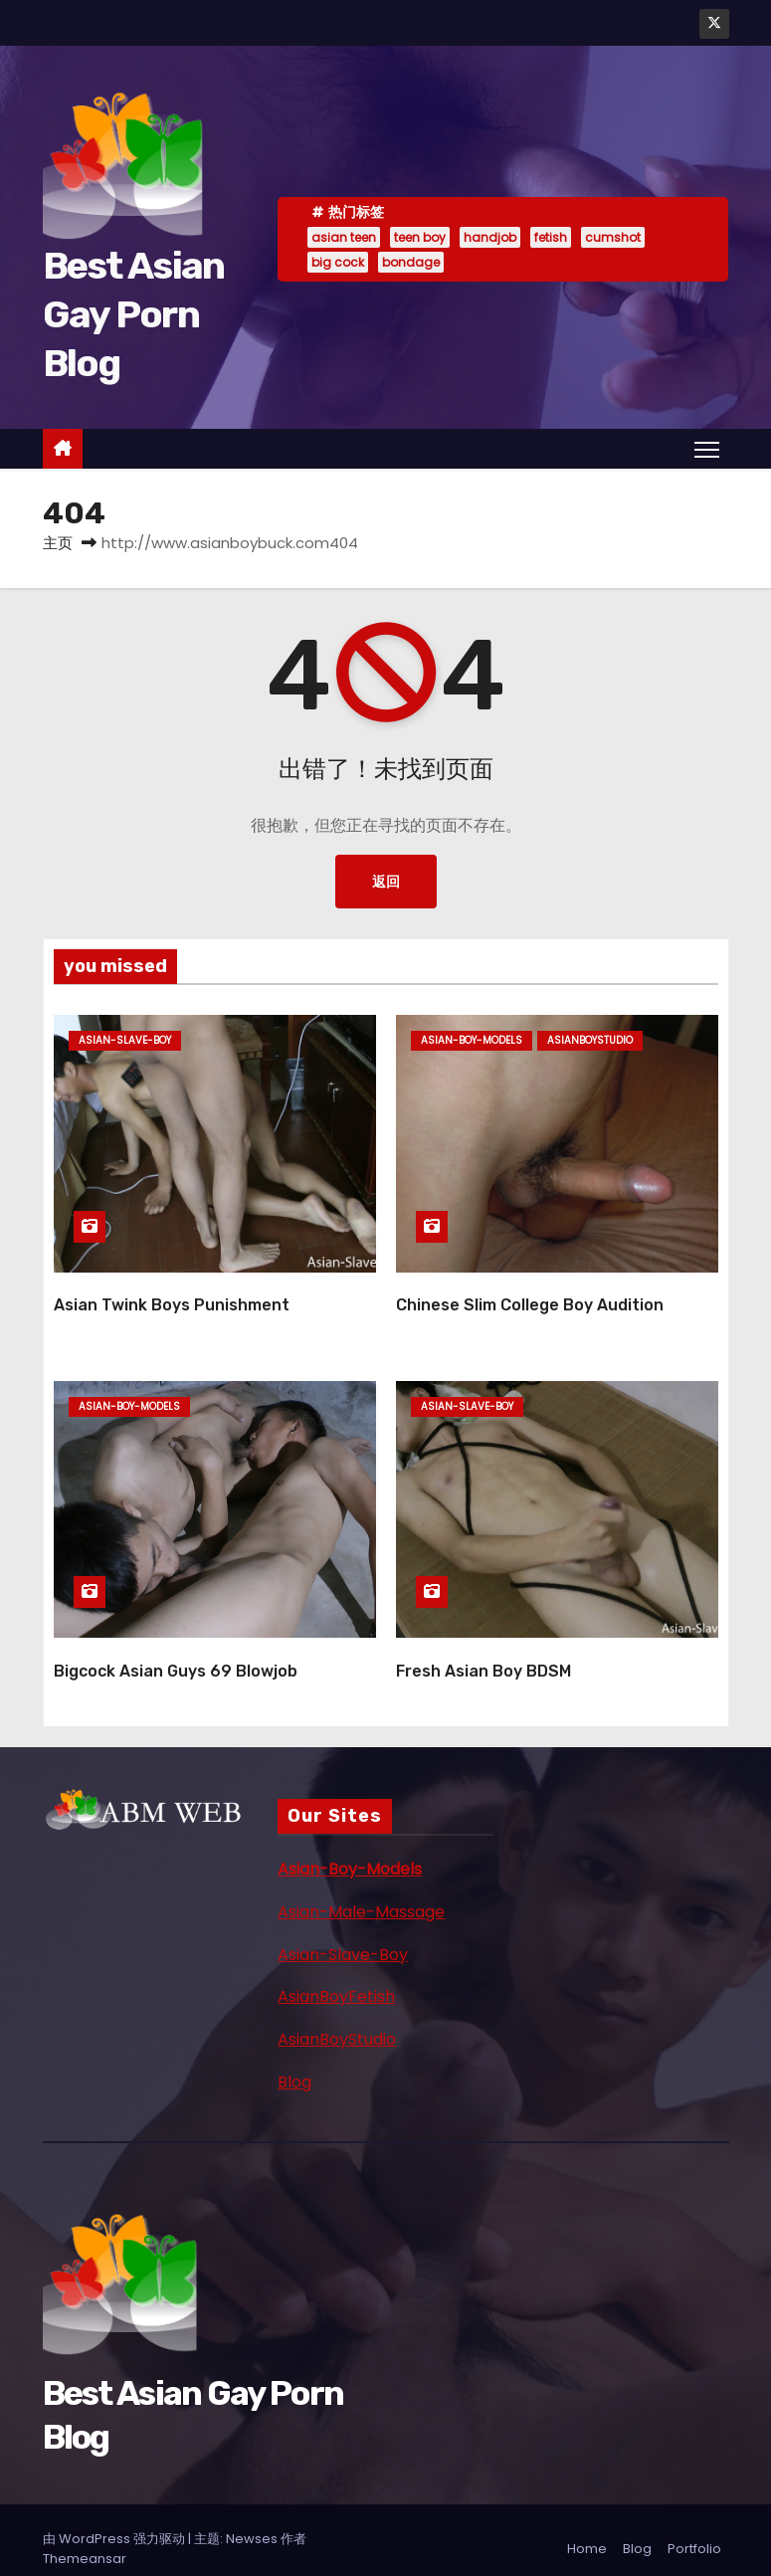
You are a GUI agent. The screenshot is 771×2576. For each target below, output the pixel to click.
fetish (550, 237)
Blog (294, 2064)
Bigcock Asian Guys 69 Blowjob (175, 1653)
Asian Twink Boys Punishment (171, 1296)
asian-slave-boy (125, 1040)
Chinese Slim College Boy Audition (530, 1296)
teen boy (420, 237)
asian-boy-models (471, 1040)
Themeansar (84, 2540)
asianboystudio (590, 1040)
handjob (490, 237)
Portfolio (694, 2530)
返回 (386, 882)
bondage (411, 262)
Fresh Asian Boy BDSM (483, 1653)
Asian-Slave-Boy (343, 1936)
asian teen (343, 237)
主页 (58, 542)
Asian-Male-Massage (361, 1893)
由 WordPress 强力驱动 (115, 2520)
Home (587, 2530)
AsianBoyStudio (337, 2022)
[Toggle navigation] (705, 449)
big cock (337, 262)
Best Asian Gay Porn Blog (134, 315)
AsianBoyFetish (336, 1979)
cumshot (613, 237)
